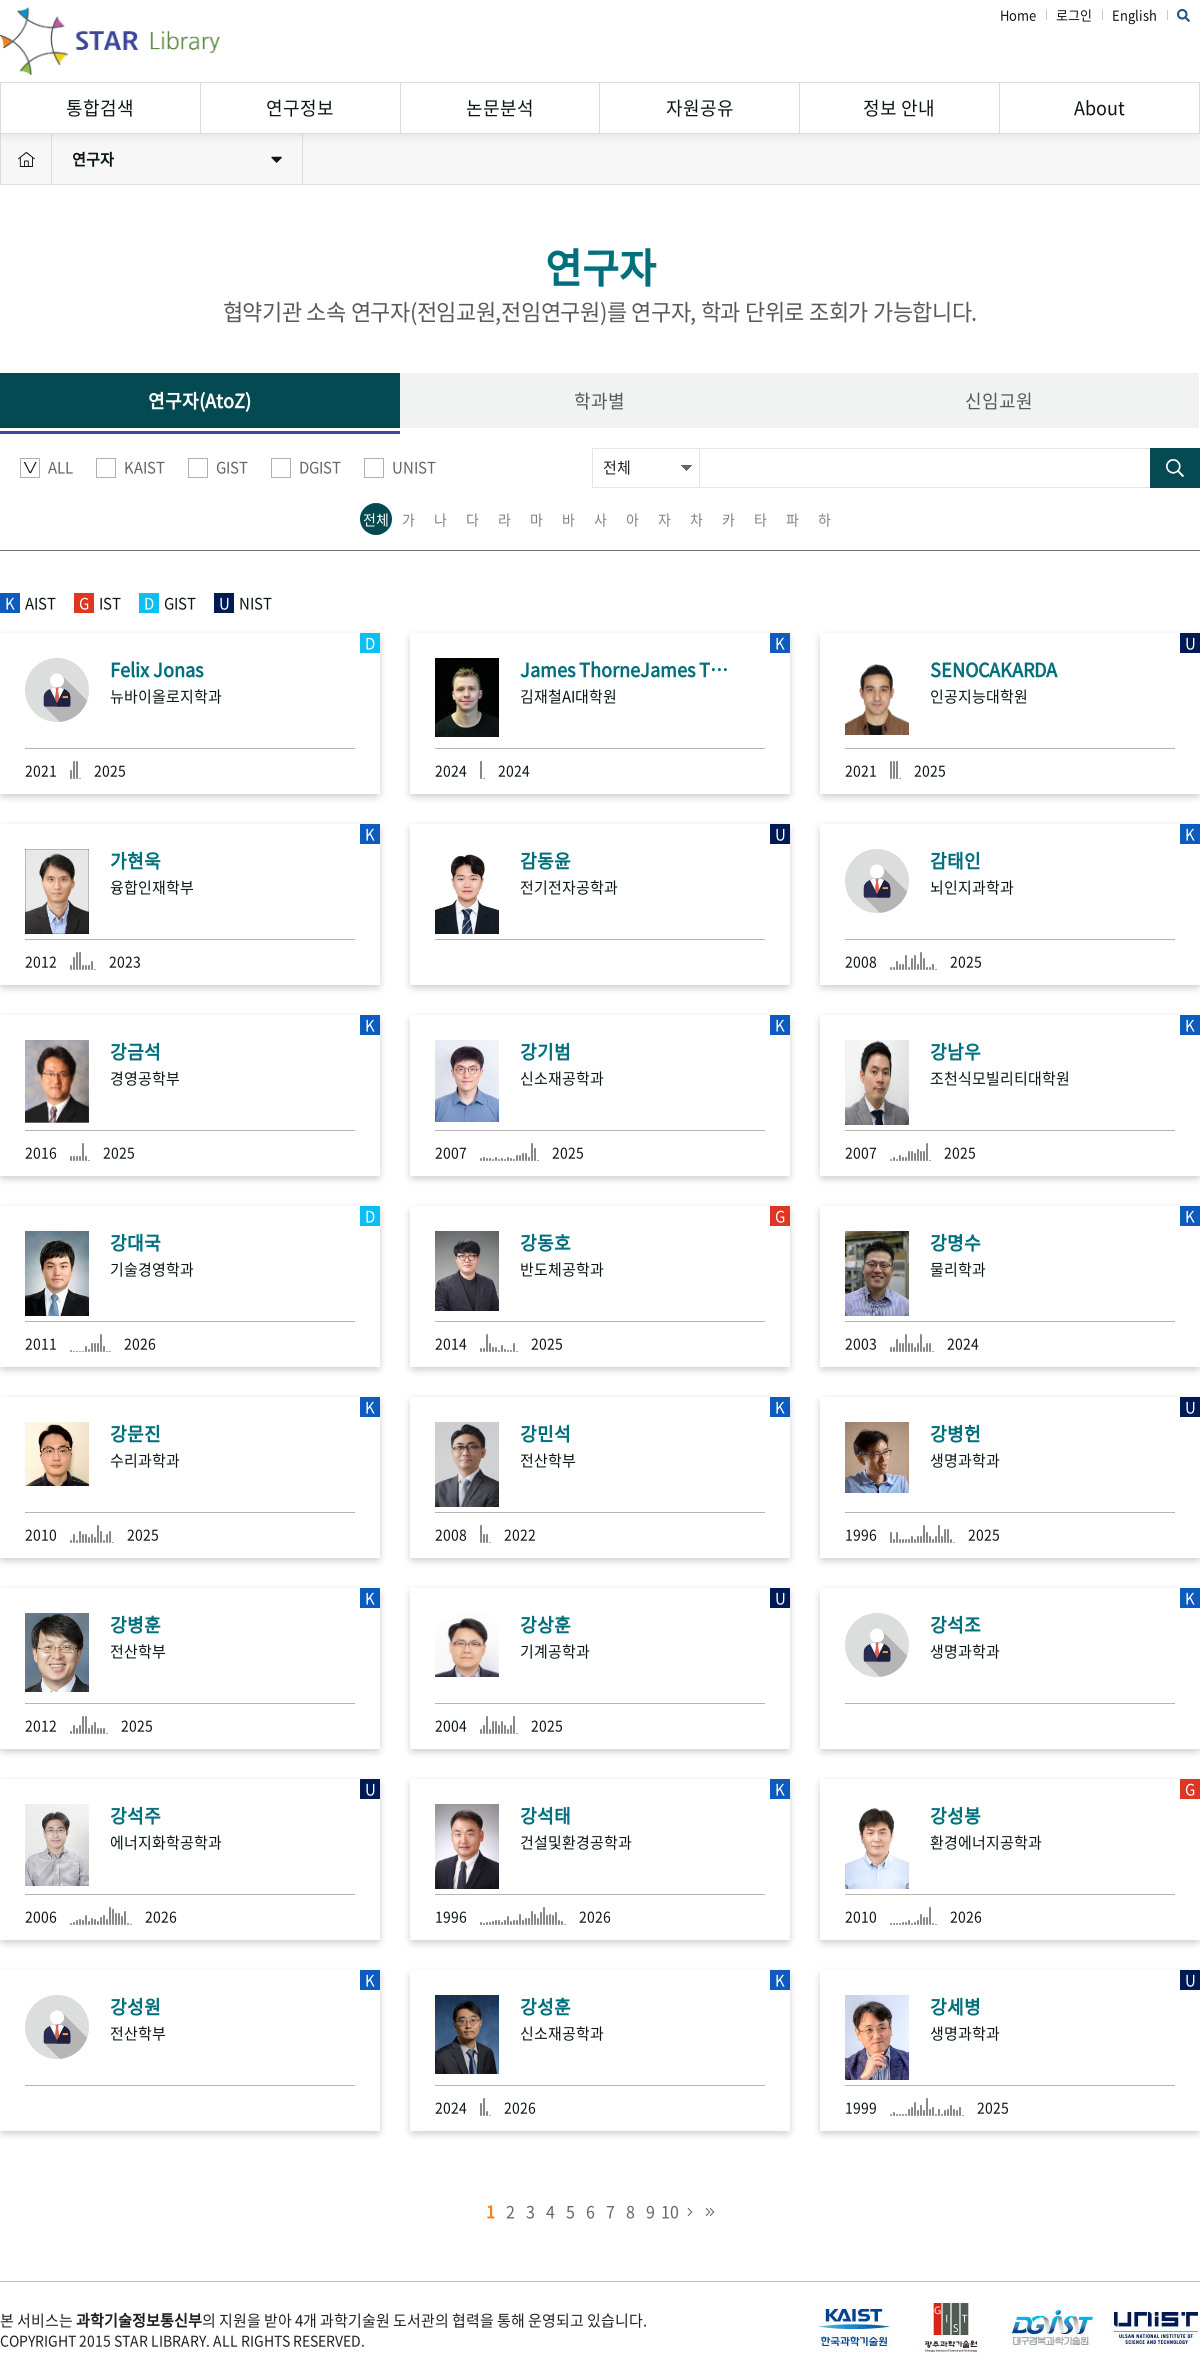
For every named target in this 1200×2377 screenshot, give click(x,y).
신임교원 (999, 400)
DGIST (306, 468)
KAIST (130, 468)
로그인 (1074, 15)
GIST (218, 468)
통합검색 (100, 107)
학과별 (599, 400)
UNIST (400, 468)
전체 (376, 519)
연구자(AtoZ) (199, 400)
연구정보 (300, 107)
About (1099, 107)
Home (1018, 15)
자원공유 (700, 107)
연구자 (177, 159)
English (1134, 15)
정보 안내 (899, 107)
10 (670, 2211)
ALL (46, 468)
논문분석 (500, 107)
